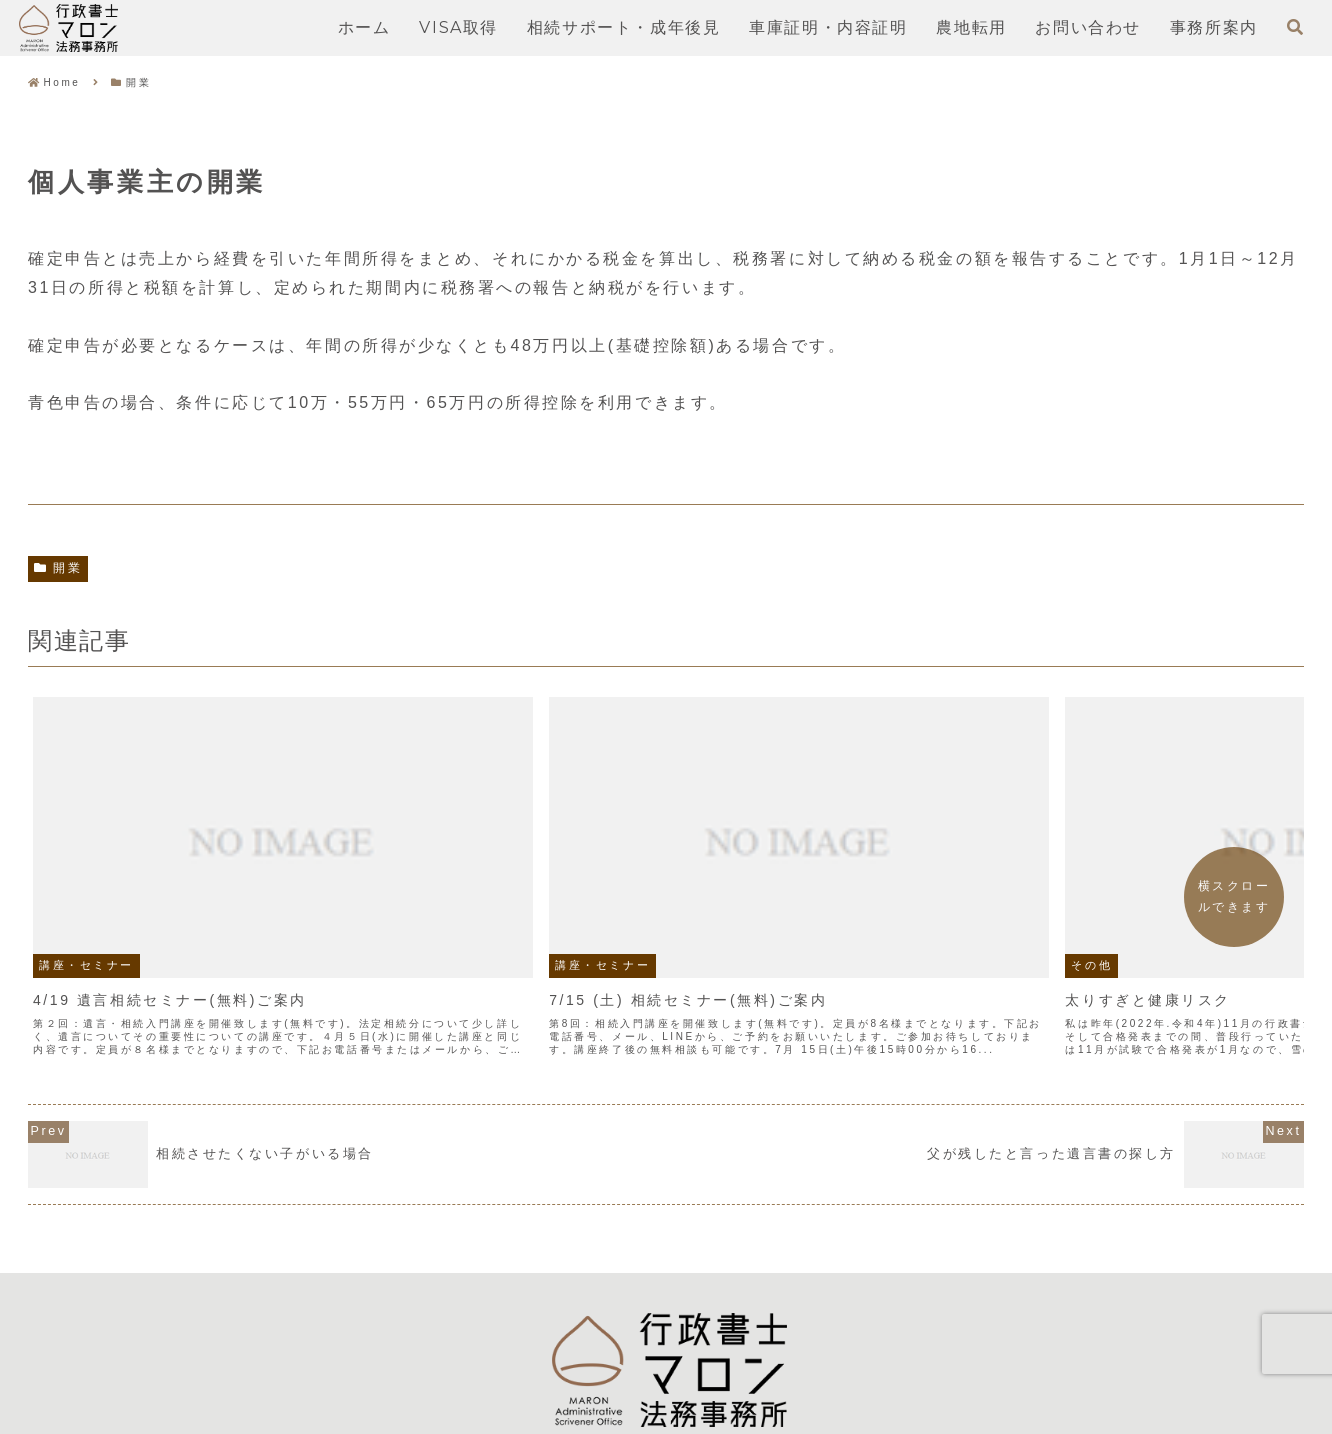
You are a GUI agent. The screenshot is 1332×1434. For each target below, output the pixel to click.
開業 (58, 568)
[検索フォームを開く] (1295, 27)
